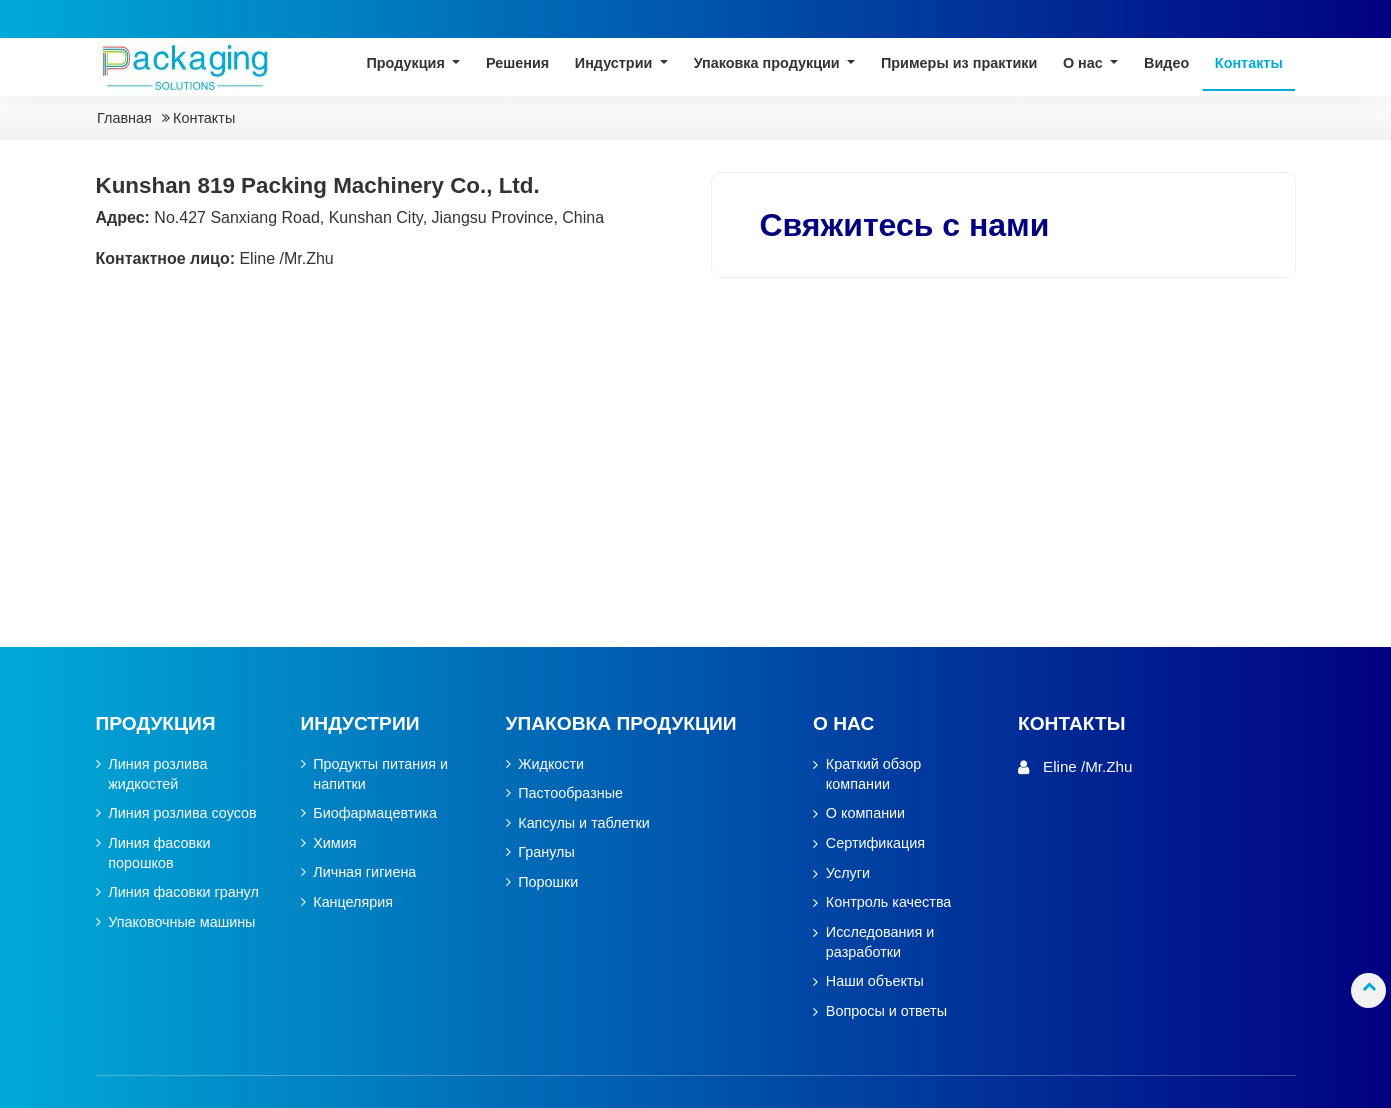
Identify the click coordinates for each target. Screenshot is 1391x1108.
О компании (865, 813)
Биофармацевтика (375, 813)
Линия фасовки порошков (159, 853)
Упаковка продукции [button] (769, 63)
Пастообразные (570, 793)
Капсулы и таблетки (584, 823)
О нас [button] (1085, 63)
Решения (517, 63)
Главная (124, 118)
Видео (1166, 63)
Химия (334, 843)
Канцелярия (353, 902)
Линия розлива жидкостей (157, 774)
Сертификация (875, 843)
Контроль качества (889, 902)
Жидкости (551, 764)
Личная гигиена (364, 873)
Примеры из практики (959, 63)
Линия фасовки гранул (183, 893)
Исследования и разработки (880, 942)
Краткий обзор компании (873, 774)
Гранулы (546, 853)
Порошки (548, 882)
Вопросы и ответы (886, 1011)
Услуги (848, 873)
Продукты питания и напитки (380, 774)
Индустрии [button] (616, 63)
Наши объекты (875, 981)
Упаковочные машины (181, 922)
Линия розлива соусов (182, 813)
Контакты (1249, 63)
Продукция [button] (407, 63)
